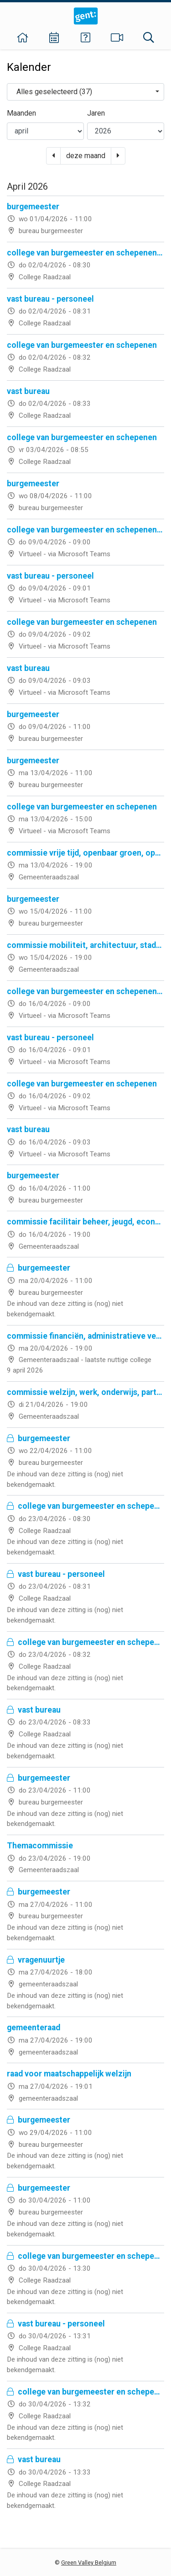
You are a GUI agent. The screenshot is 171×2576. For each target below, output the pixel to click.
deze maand (85, 155)
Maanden (21, 113)
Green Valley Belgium (88, 2562)
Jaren (96, 113)
